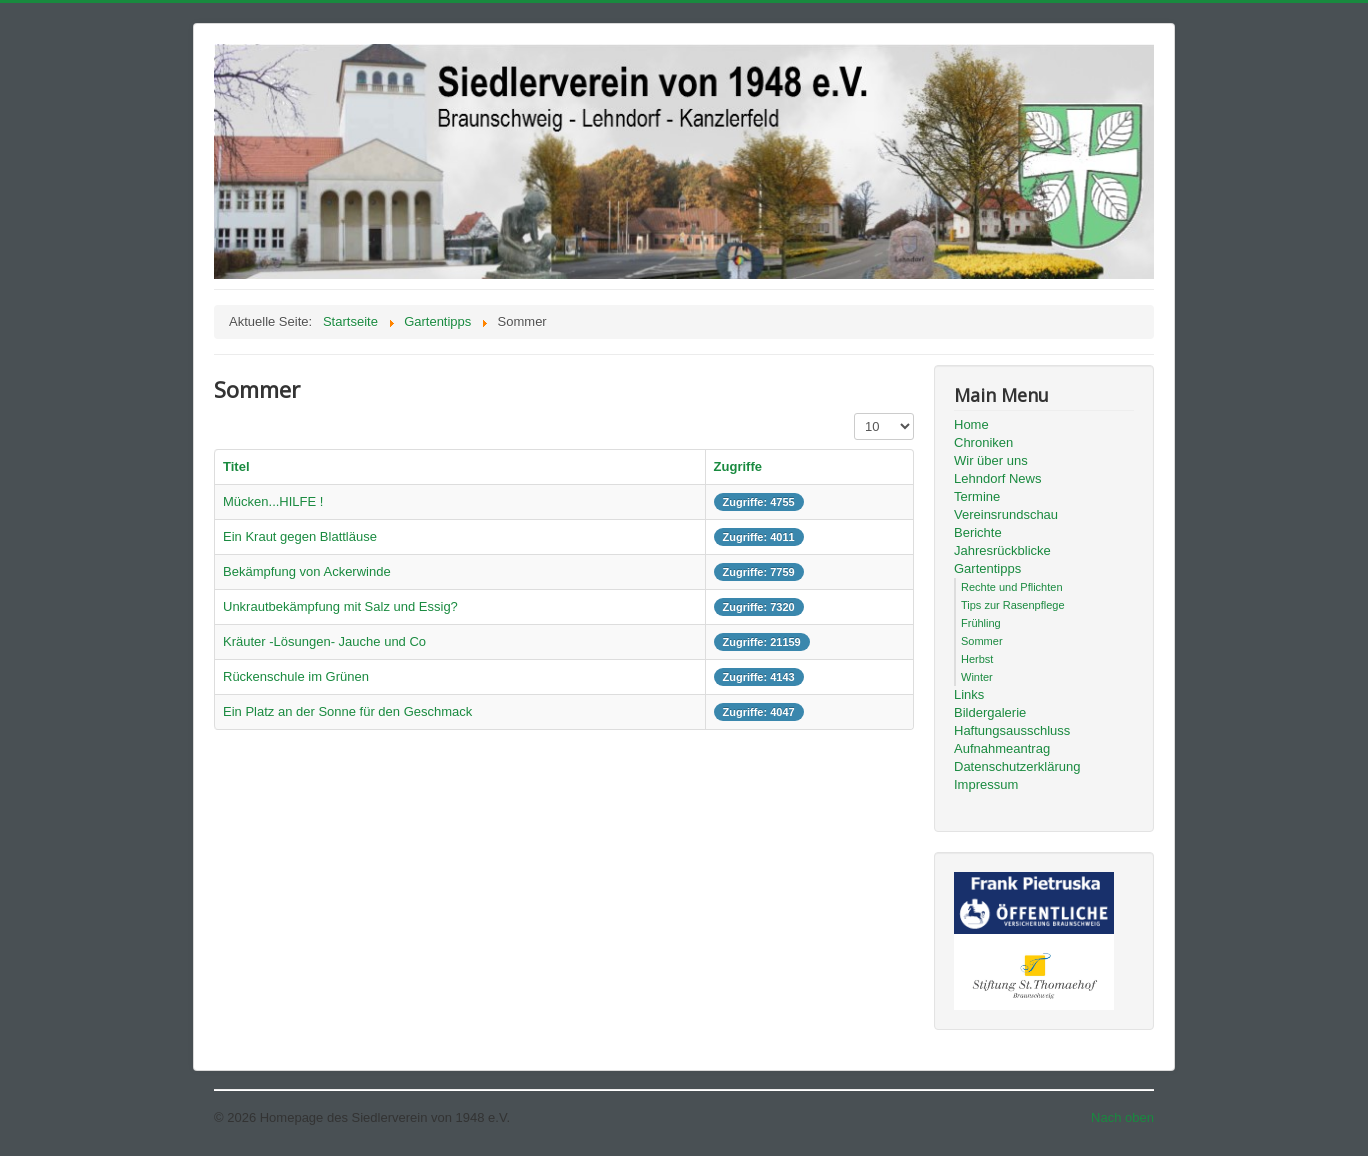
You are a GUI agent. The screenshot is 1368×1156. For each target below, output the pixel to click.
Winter (977, 677)
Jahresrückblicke (1002, 550)
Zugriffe (738, 466)
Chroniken (983, 442)
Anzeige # (854, 413)
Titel (236, 466)
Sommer (982, 641)
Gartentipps (987, 568)
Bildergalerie (990, 712)
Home (971, 424)
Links (969, 694)
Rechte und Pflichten (1012, 587)
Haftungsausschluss (1012, 730)
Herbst (977, 659)
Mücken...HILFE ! (273, 501)
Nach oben (1122, 1117)
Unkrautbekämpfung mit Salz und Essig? (340, 606)
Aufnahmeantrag (1002, 748)
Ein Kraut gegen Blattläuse (300, 536)
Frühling (981, 623)
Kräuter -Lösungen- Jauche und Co (324, 641)
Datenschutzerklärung (1017, 766)
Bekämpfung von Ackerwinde (307, 571)
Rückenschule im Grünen (296, 676)
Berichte (978, 532)
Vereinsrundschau (1006, 514)
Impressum (986, 784)
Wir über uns (991, 460)
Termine (977, 496)
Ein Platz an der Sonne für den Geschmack (347, 711)
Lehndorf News (997, 478)
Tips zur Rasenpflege (1013, 605)
